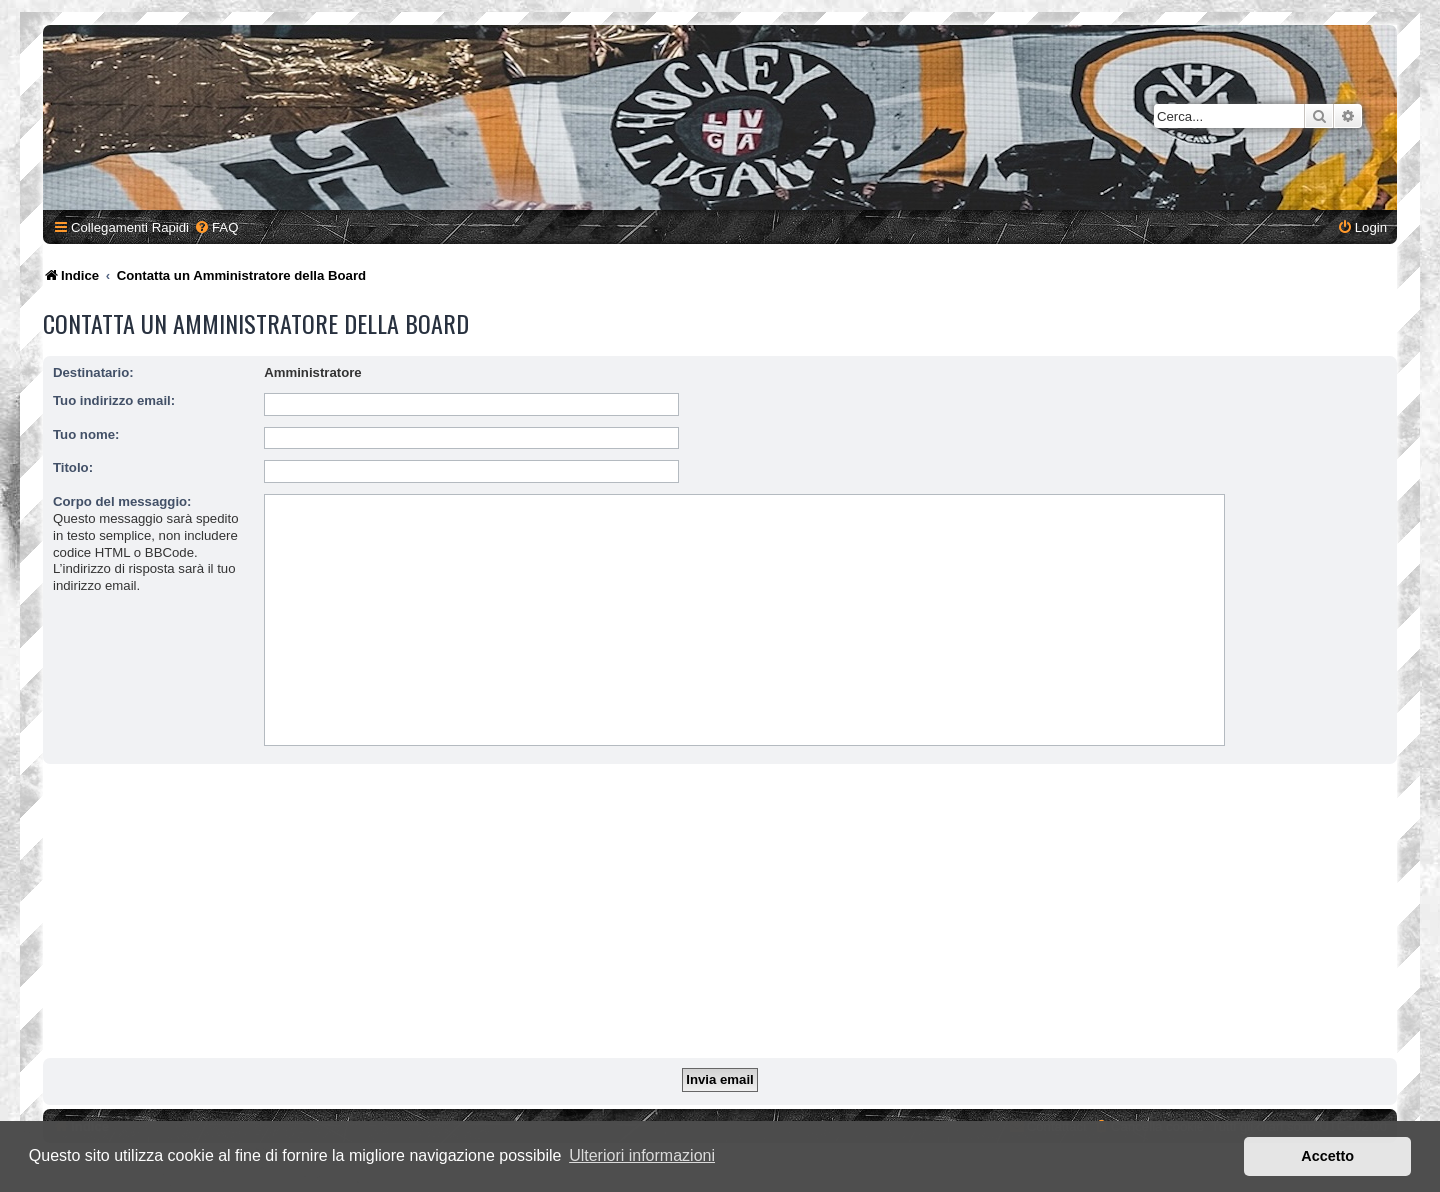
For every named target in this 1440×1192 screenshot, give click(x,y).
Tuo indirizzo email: (114, 400)
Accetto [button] (1327, 1156)
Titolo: (73, 467)
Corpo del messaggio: (122, 501)
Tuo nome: (86, 434)
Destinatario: (93, 372)
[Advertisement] (720, 914)
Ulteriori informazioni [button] (642, 1155)
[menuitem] (216, 227)
